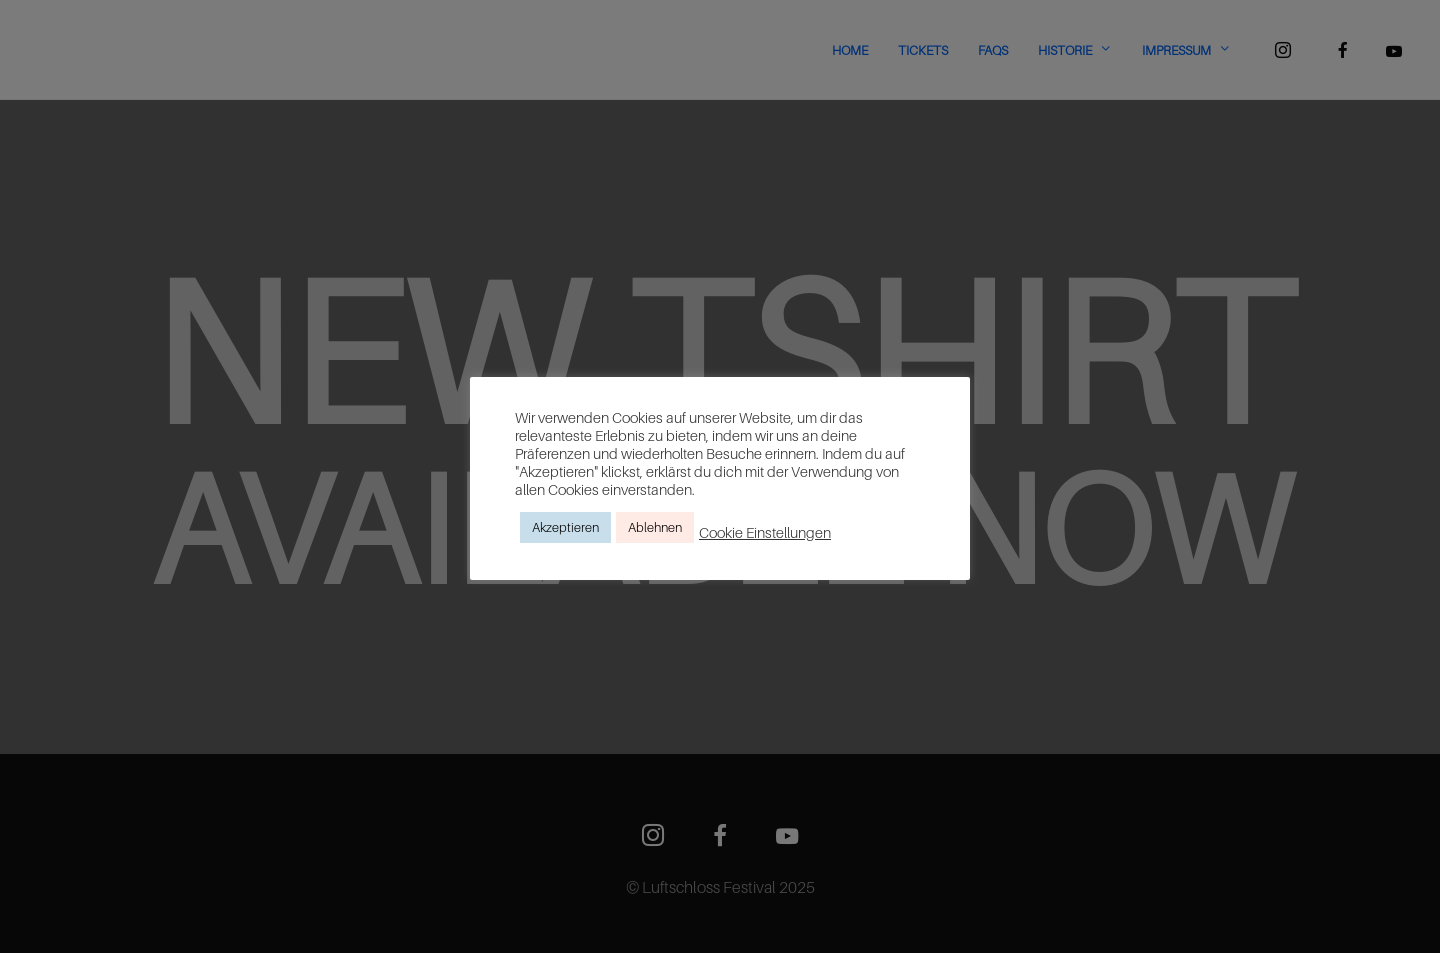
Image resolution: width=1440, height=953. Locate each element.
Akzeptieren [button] (565, 527)
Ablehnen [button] (655, 527)
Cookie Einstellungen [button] (765, 532)
